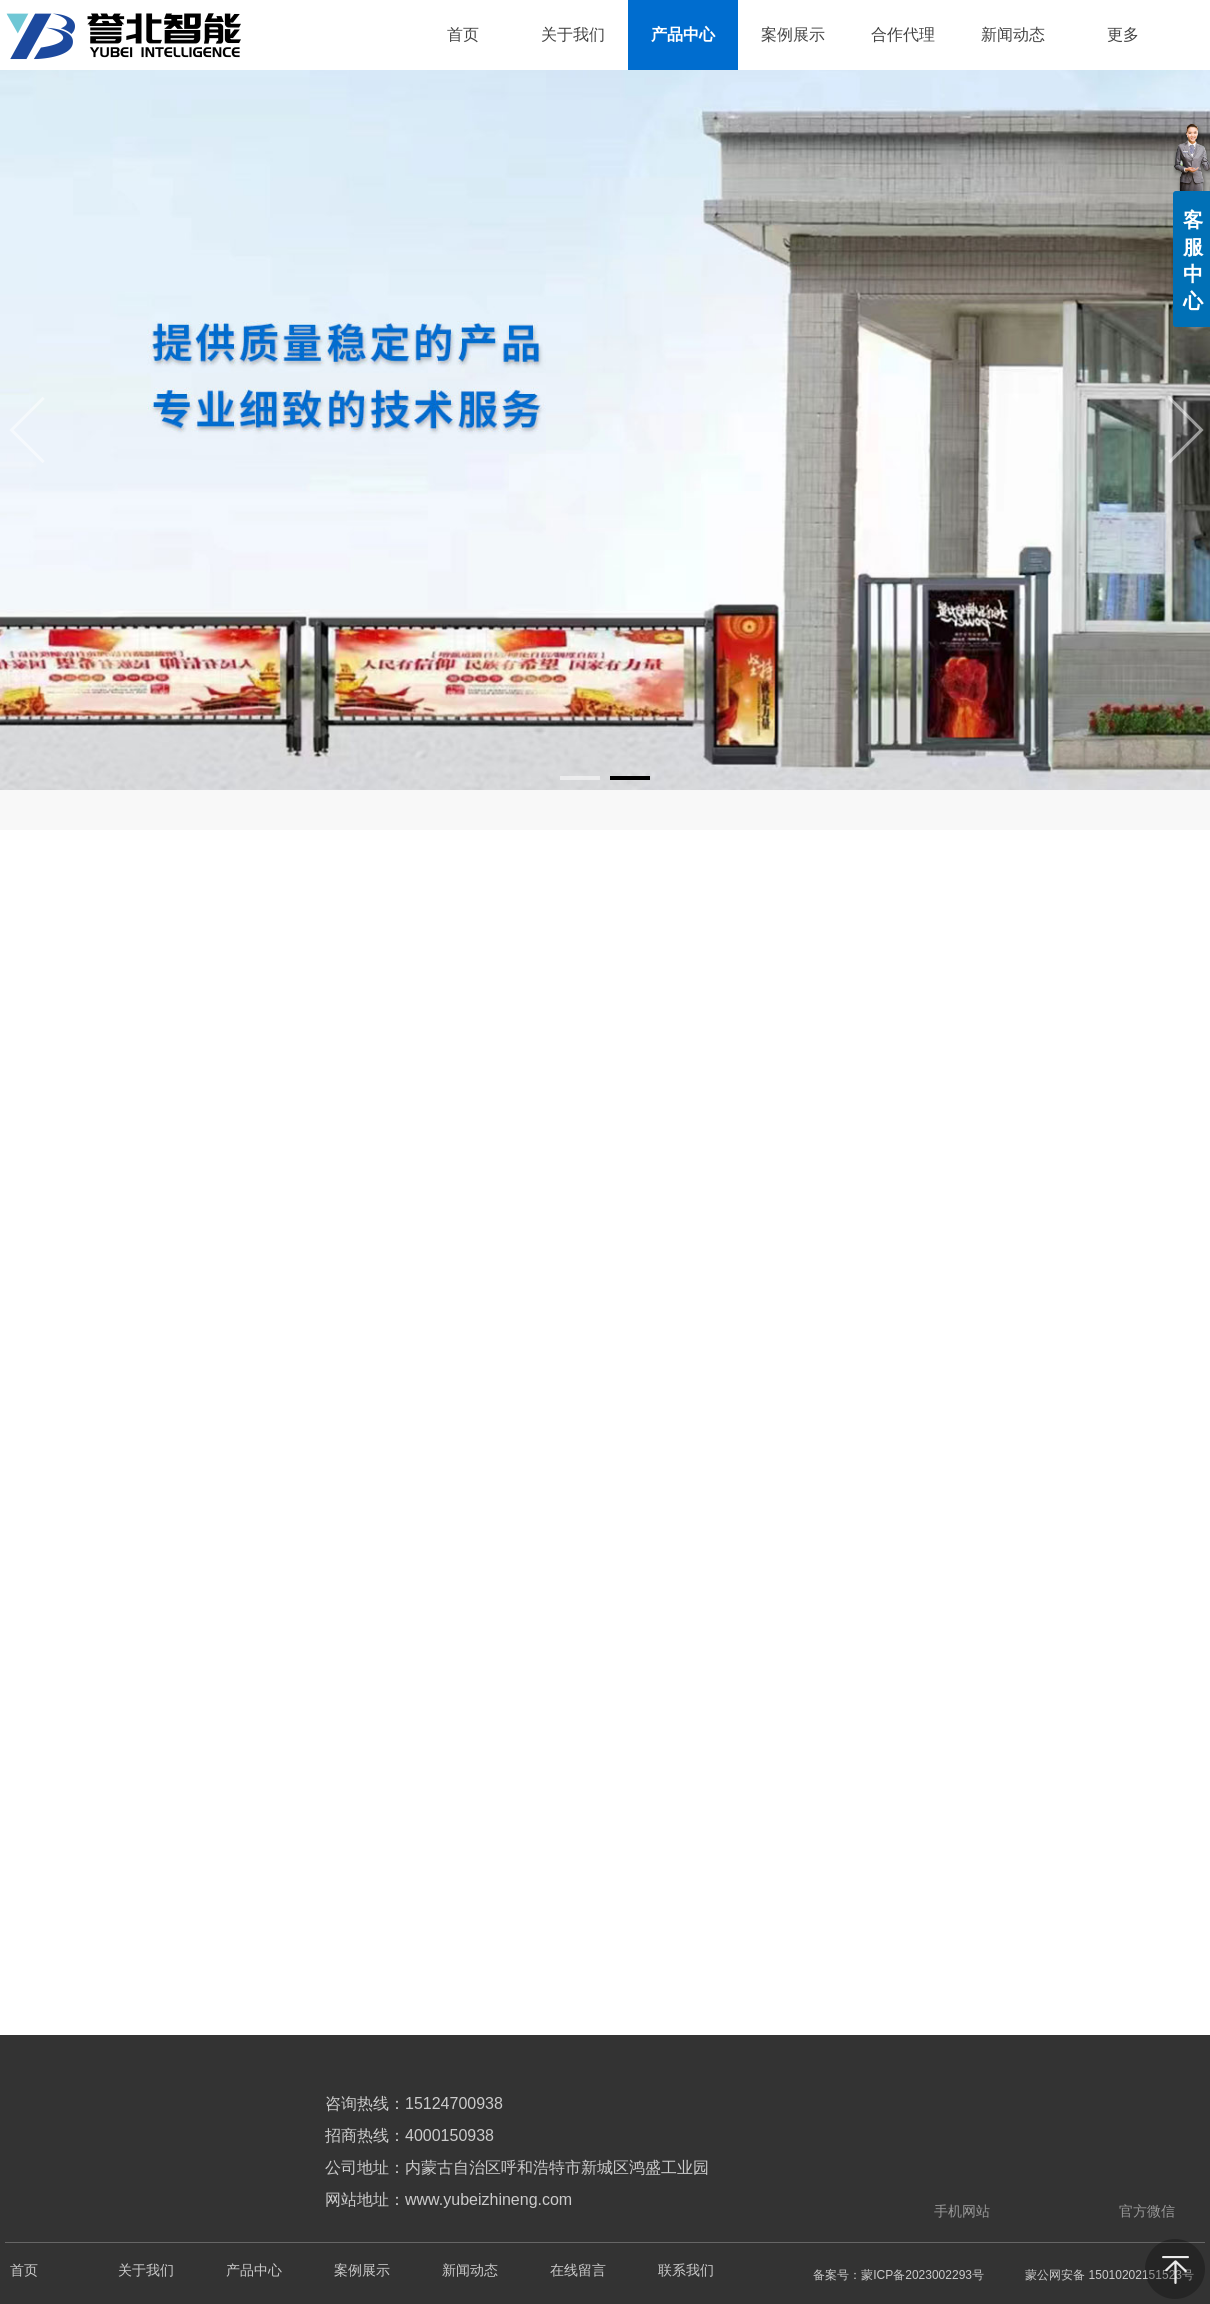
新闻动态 (470, 2270)
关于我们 (146, 2270)
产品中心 (254, 2270)
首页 (24, 2270)
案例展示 (362, 2270)
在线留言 (578, 2270)
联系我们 (686, 2270)
